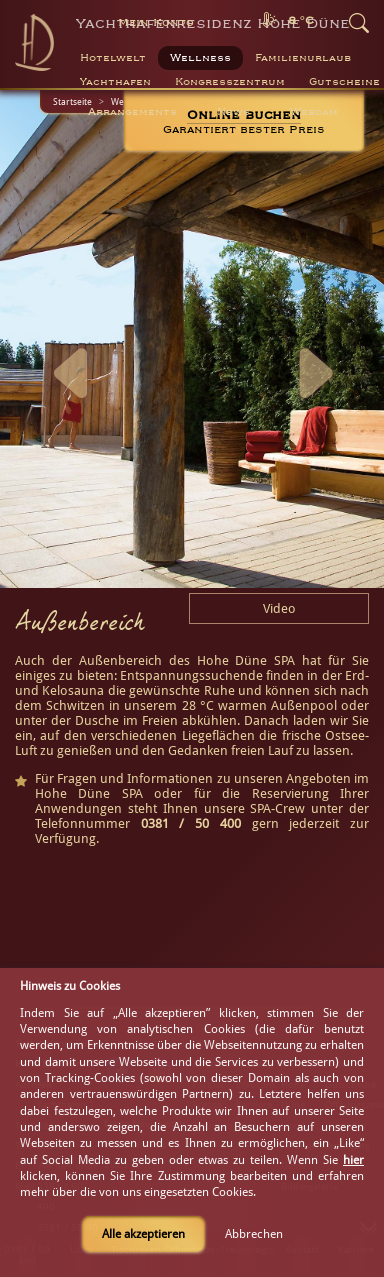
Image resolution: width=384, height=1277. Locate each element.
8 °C (301, 20)
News (233, 112)
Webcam (314, 112)
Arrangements (132, 112)
